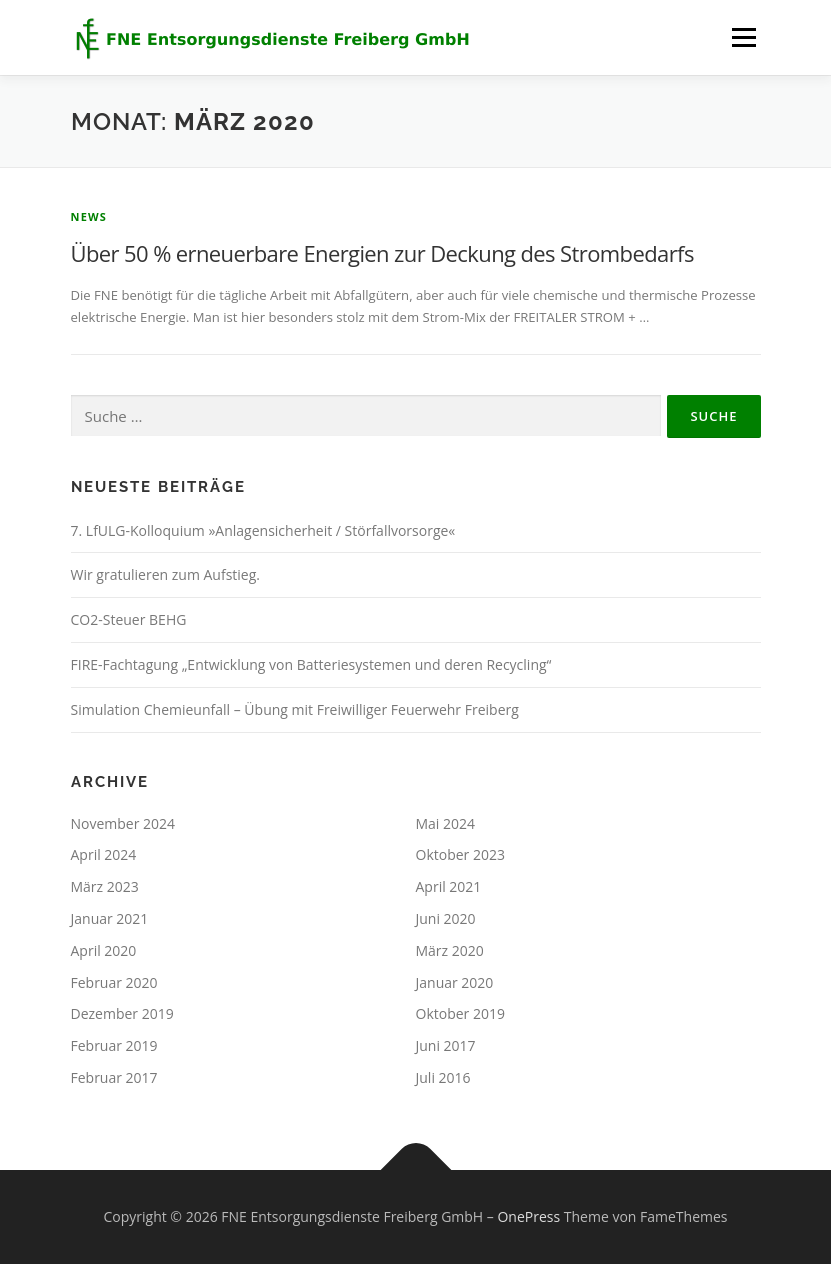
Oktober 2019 (460, 1013)
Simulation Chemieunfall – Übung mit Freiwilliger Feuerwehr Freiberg (295, 709)
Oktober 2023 (460, 854)
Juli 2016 (443, 1077)
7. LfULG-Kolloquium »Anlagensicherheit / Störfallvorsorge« (263, 530)
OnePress (528, 1216)
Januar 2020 (455, 982)
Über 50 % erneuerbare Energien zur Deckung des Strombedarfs (382, 253)
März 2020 (450, 950)
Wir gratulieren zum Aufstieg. (165, 574)
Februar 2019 (114, 1045)
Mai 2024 (446, 823)
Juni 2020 (446, 918)
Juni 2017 (446, 1045)
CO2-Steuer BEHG (129, 619)
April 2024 (104, 854)
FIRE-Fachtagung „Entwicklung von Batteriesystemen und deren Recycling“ (311, 664)
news (89, 216)
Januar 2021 (110, 918)
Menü (743, 37)
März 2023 (105, 886)
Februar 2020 (114, 982)
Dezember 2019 (122, 1013)
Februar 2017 (114, 1077)
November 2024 (123, 823)
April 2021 (449, 886)
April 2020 (104, 950)
